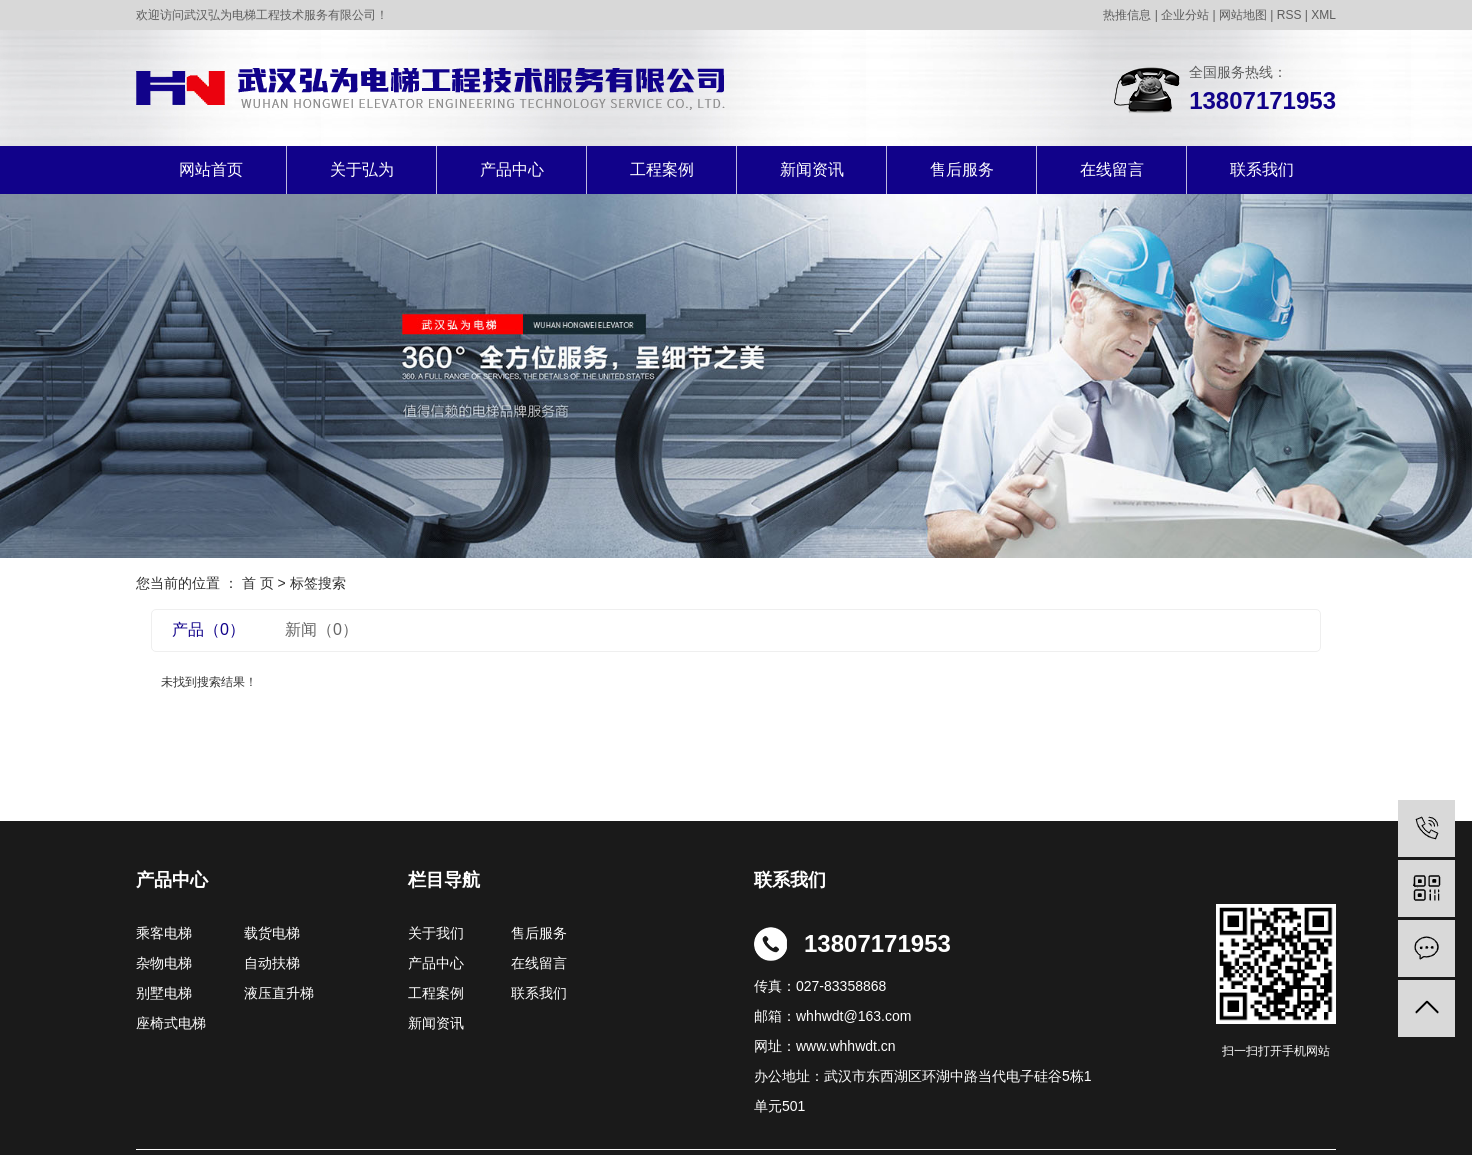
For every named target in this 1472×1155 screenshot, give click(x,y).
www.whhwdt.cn (846, 1046)
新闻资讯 (812, 169)
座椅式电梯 (171, 1023)
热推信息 (1127, 15)
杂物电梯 (164, 963)
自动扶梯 (272, 963)
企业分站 (1185, 15)
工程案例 (662, 169)
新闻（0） (321, 629)
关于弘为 (362, 169)
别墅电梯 (164, 993)
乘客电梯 (164, 933)
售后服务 (962, 169)
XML (1323, 15)
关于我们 (442, 933)
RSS (1289, 15)
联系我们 (1262, 169)
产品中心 (512, 169)
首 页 (258, 583)
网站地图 (1243, 15)
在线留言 (1112, 169)
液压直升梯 (279, 993)
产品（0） (208, 629)
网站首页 (211, 169)
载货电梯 (272, 933)
